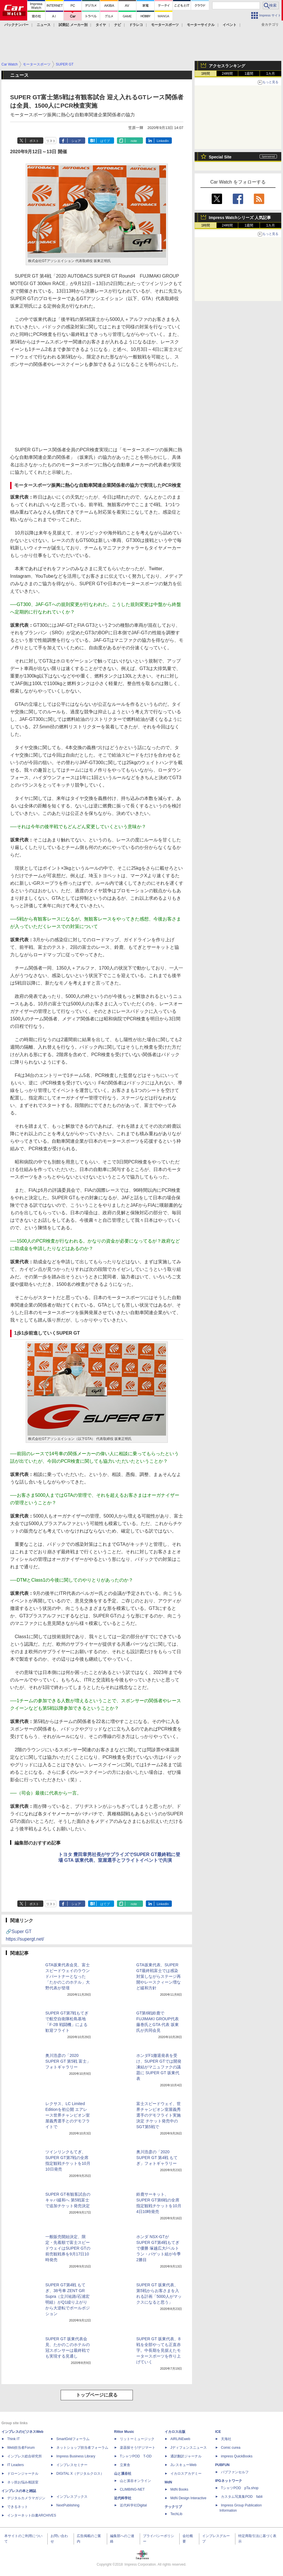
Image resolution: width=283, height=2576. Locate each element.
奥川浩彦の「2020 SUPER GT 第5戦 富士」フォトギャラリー (68, 2061)
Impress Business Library (75, 2456)
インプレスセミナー (71, 2465)
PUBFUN (222, 2465)
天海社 (226, 2439)
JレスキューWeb (183, 2465)
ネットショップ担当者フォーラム (82, 2448)
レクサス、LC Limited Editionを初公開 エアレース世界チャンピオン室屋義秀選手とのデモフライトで (67, 2115)
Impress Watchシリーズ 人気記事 (240, 217)
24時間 (227, 74)
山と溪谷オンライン (135, 2481)
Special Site (220, 157)
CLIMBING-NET (132, 2489)
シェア (76, 141)
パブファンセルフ (235, 2472)
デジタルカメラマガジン (26, 2498)
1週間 (249, 74)
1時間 (205, 74)
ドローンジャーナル (22, 2474)
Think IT (13, 2439)
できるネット (17, 2507)
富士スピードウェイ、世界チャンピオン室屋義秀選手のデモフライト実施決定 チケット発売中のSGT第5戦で (158, 2115)
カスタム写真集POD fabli (241, 2497)
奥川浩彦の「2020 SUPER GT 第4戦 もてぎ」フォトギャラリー (157, 2158)
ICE (218, 2432)
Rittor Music (124, 2432)
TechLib (176, 2514)
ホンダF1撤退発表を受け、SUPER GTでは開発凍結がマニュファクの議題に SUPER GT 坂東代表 (158, 2067)
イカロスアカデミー (186, 2474)
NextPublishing (67, 2505)
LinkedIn (163, 141)
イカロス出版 (175, 2432)
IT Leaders (15, 2465)
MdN (168, 2482)
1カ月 (270, 74)
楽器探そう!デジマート (137, 2448)
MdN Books (179, 2489)
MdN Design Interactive (188, 2498)
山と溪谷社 (122, 2474)
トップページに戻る (97, 2394)
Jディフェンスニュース (188, 2448)
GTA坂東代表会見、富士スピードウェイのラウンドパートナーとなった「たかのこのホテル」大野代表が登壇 (67, 1976)
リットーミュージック (137, 2439)
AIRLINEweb (180, 2439)
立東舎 (125, 2465)
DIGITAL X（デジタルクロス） (80, 2474)
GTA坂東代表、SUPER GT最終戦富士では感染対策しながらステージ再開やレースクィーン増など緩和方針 (158, 1976)
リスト (51, 141)
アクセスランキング (227, 65)
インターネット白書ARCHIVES (31, 2515)
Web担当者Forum (21, 2448)
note (134, 141)
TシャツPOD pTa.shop (239, 2488)
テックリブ (173, 2507)
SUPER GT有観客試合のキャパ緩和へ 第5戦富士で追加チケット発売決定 (67, 2200)
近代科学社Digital (133, 2505)
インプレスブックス (71, 2497)
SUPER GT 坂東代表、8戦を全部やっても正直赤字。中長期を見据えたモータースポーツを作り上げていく (158, 2350)
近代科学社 (122, 2498)
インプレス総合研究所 (24, 2456)
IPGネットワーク (228, 2481)
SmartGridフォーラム (73, 2439)
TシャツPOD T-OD (136, 2456)
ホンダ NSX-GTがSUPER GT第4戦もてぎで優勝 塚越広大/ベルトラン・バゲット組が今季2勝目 (158, 2248)
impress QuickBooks (236, 2456)
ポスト (34, 141)
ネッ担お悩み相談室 (22, 2482)
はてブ (105, 141)
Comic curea (230, 2448)
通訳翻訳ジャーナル (186, 2456)
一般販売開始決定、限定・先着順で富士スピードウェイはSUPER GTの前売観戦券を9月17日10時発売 (67, 2248)
